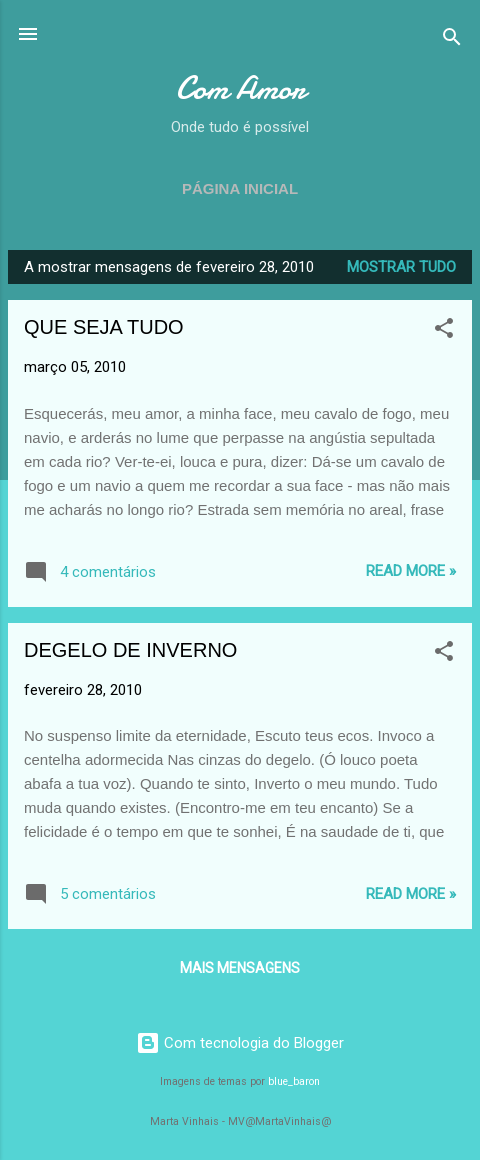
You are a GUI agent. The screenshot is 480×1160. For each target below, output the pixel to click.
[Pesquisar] (452, 40)
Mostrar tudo (401, 267)
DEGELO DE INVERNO (130, 650)
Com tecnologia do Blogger (240, 1043)
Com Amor (240, 88)
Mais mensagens (240, 968)
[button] (444, 331)
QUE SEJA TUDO (104, 327)
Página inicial (240, 188)
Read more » (411, 571)
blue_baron (294, 1081)
